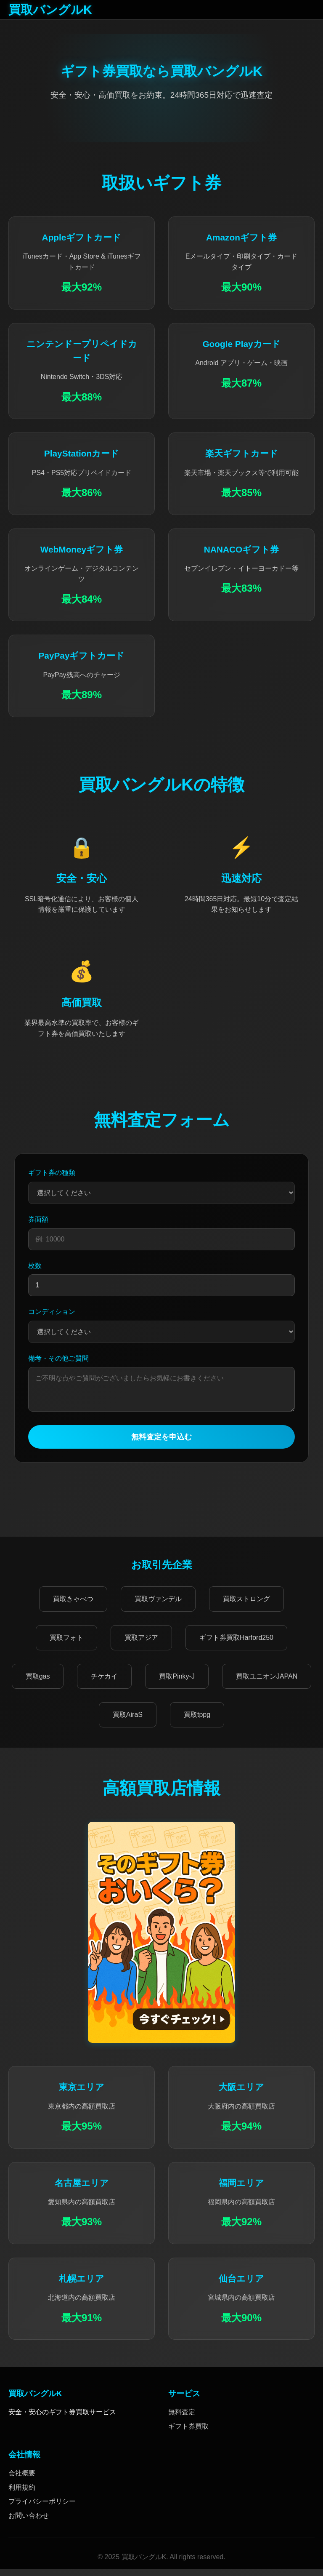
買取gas (38, 1683)
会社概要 (21, 2479)
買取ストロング (246, 1605)
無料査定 (181, 2418)
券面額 (38, 1219)
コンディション (51, 1311)
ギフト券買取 (188, 2433)
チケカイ (104, 1683)
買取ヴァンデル (158, 1605)
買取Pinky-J (176, 1683)
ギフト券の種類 (51, 1172)
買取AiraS (128, 1721)
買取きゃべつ (73, 1605)
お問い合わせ (28, 2522)
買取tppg (197, 1721)
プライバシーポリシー (42, 2508)
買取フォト (66, 1644)
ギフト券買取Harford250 (236, 1644)
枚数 (35, 1265)
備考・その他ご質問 (58, 1358)
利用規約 (21, 2494)
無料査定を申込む (161, 1443)
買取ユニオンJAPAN (266, 1683)
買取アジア (141, 1644)
